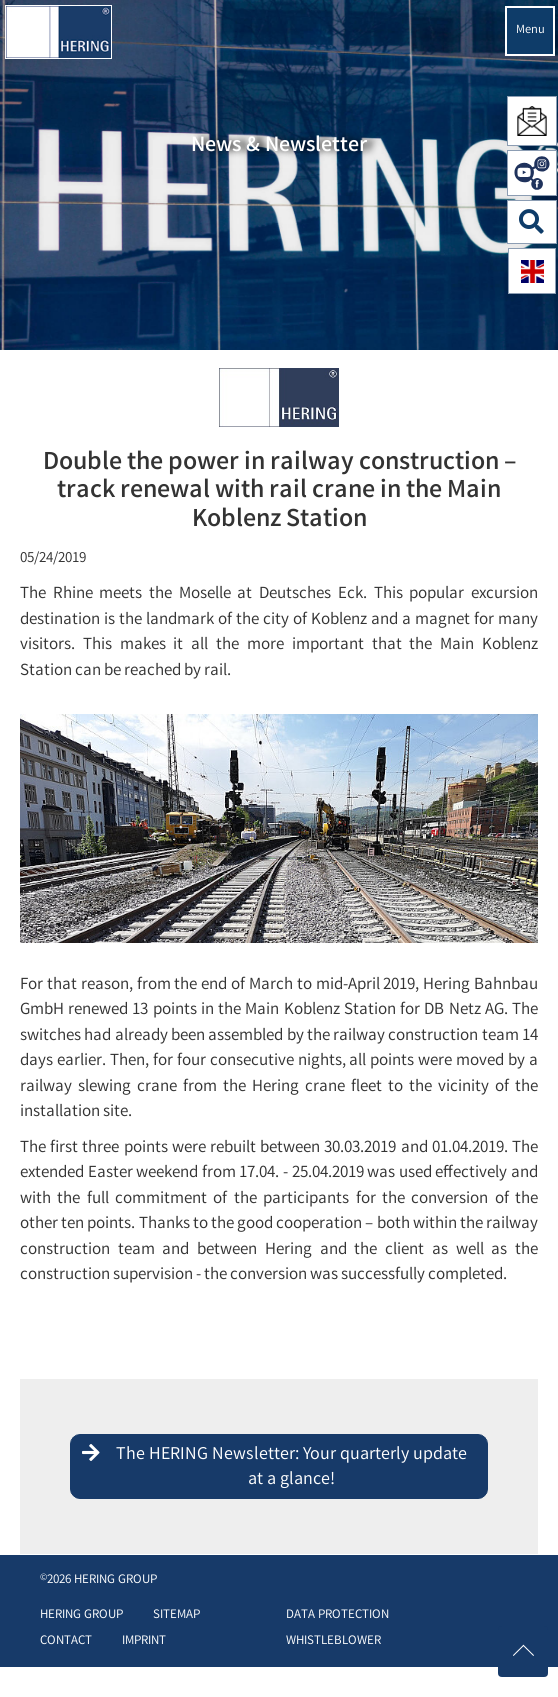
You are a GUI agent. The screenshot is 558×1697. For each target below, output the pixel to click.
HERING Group (81, 1615)
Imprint (144, 1641)
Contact (66, 1641)
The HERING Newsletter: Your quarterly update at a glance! (291, 1468)
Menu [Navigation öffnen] (530, 30)
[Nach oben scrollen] (523, 1651)
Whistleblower (333, 1641)
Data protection (337, 1615)
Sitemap (176, 1615)
